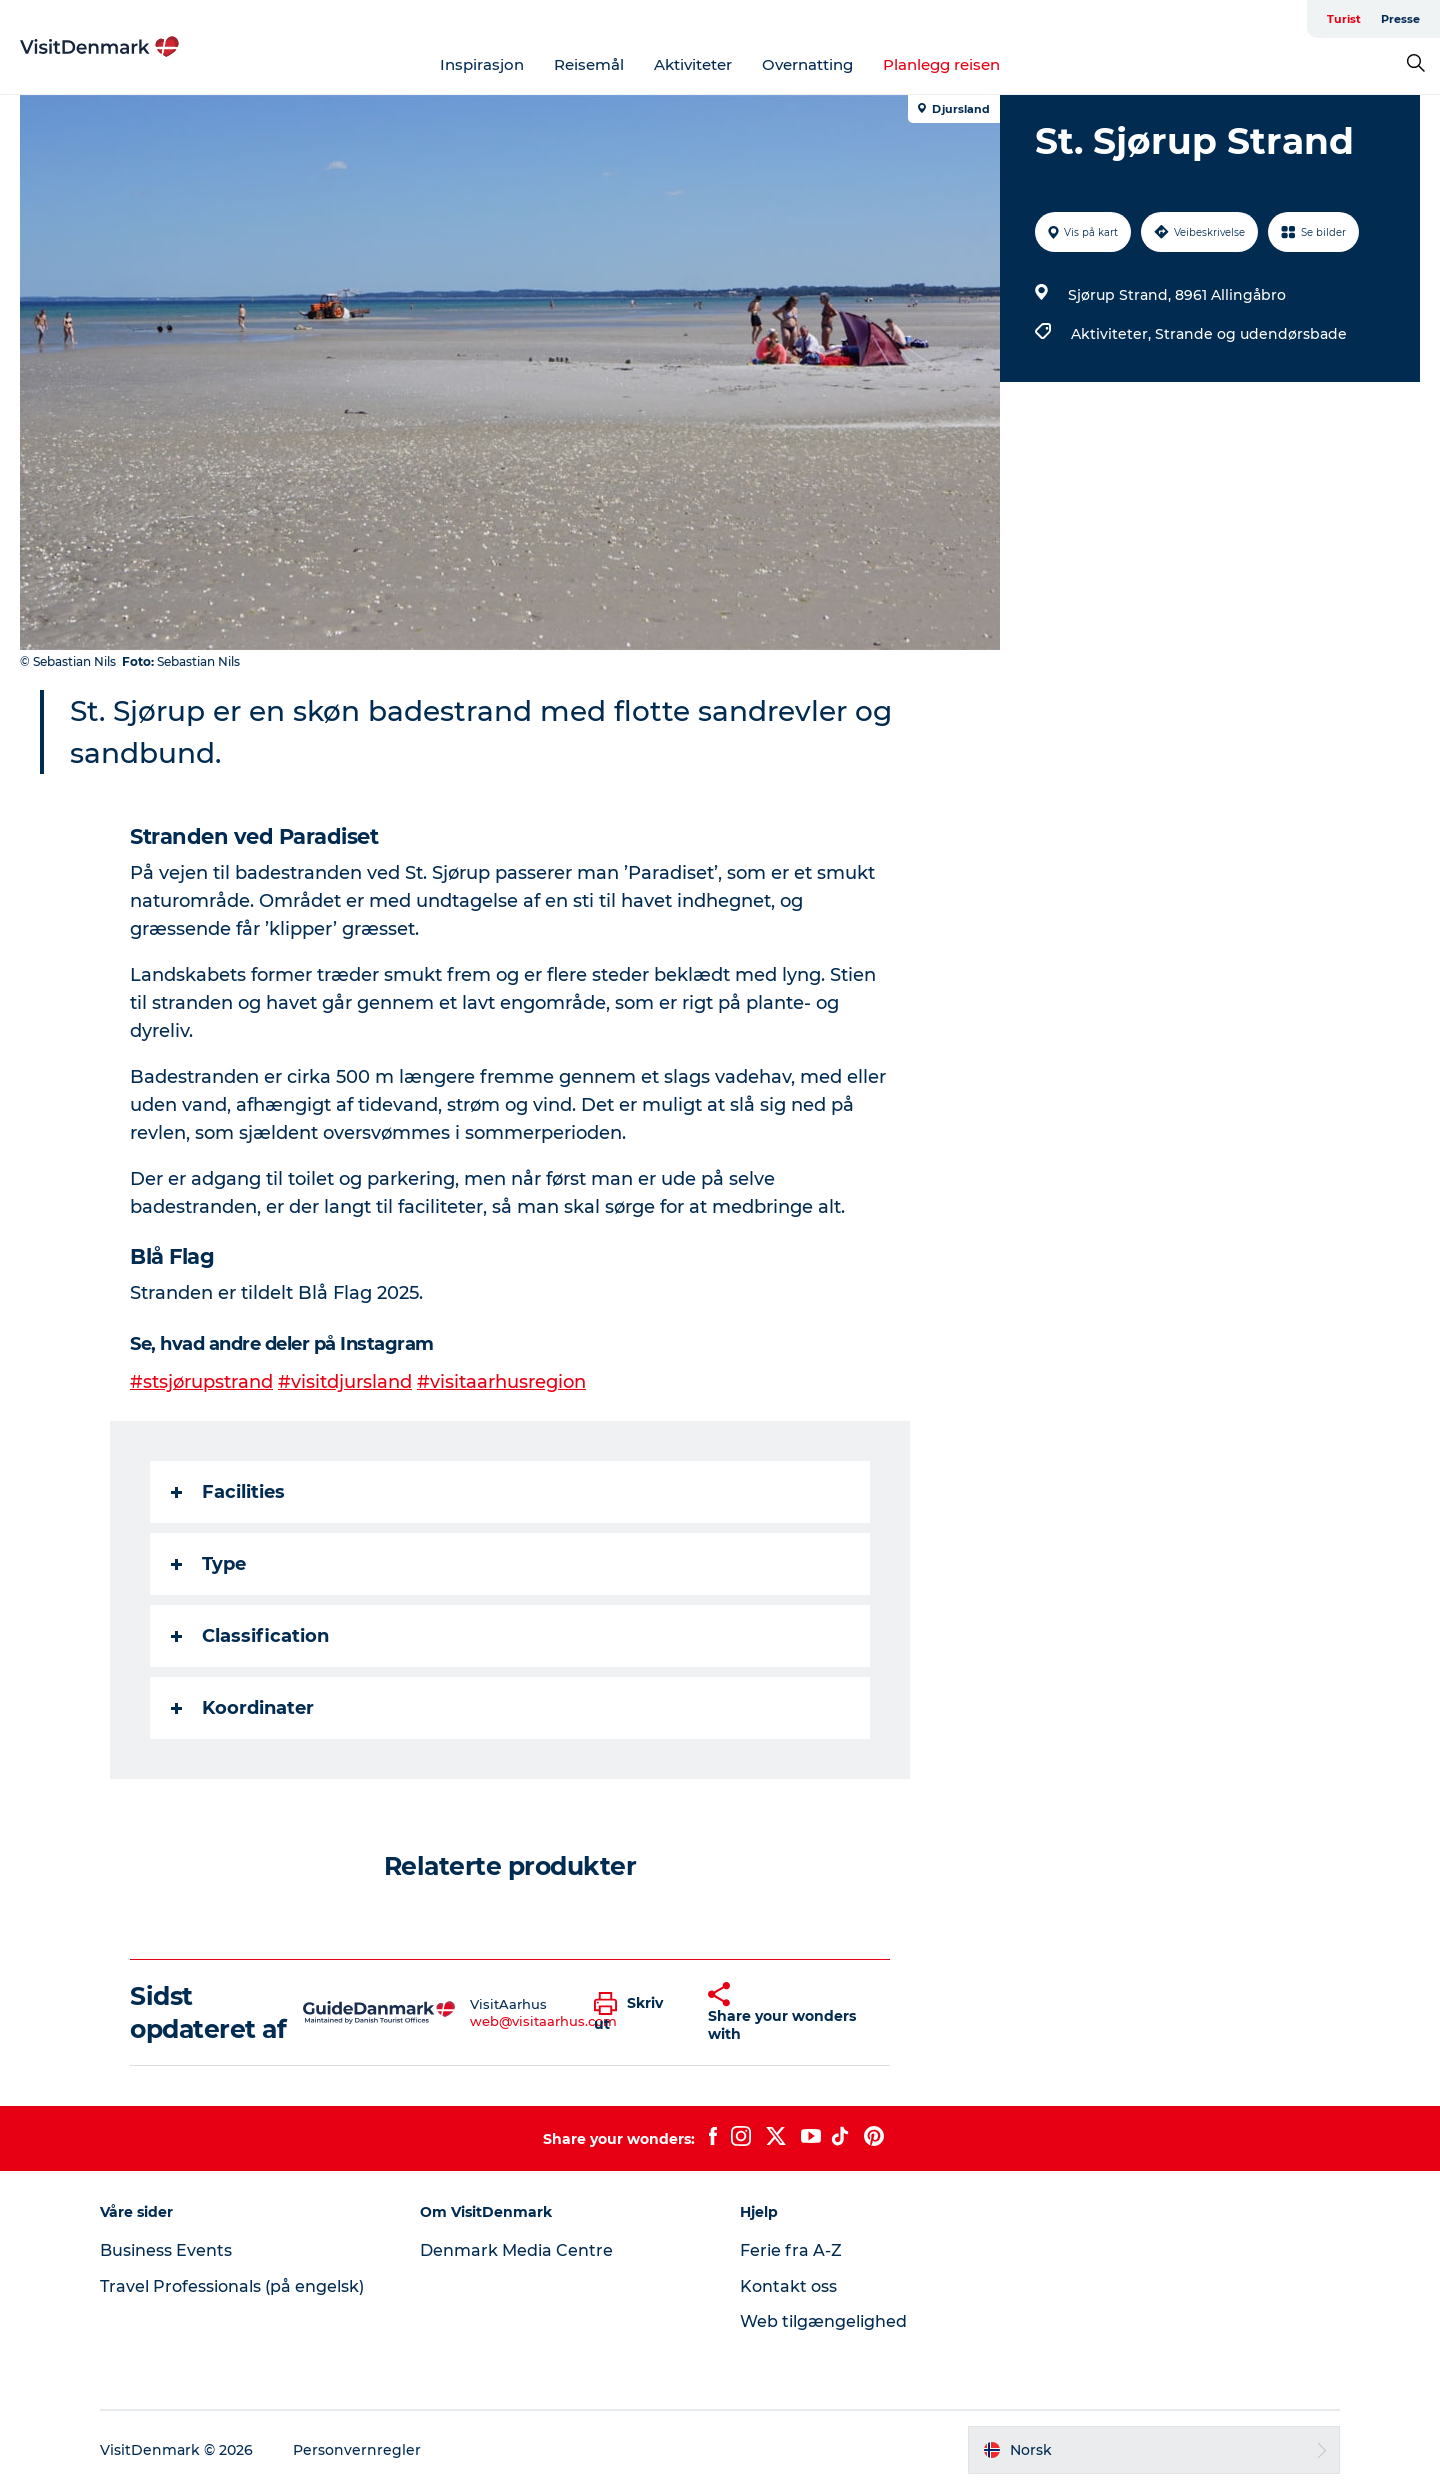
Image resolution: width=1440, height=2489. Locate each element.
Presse (1400, 19)
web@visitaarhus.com (543, 2021)
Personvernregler (357, 2450)
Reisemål (589, 64)
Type (208, 1564)
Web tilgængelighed (823, 2321)
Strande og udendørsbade (1251, 334)
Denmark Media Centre (516, 2250)
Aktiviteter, (1113, 334)
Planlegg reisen (941, 64)
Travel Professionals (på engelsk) (232, 2286)
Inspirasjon (482, 64)
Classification (250, 1636)
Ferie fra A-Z (791, 2250)
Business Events (166, 2250)
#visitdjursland (345, 1382)
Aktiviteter (693, 64)
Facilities (228, 1492)
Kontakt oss (788, 2286)
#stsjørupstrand (201, 1382)
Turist (1344, 19)
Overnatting (807, 64)
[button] (636, 2013)
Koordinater (242, 1708)
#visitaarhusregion (501, 1382)
